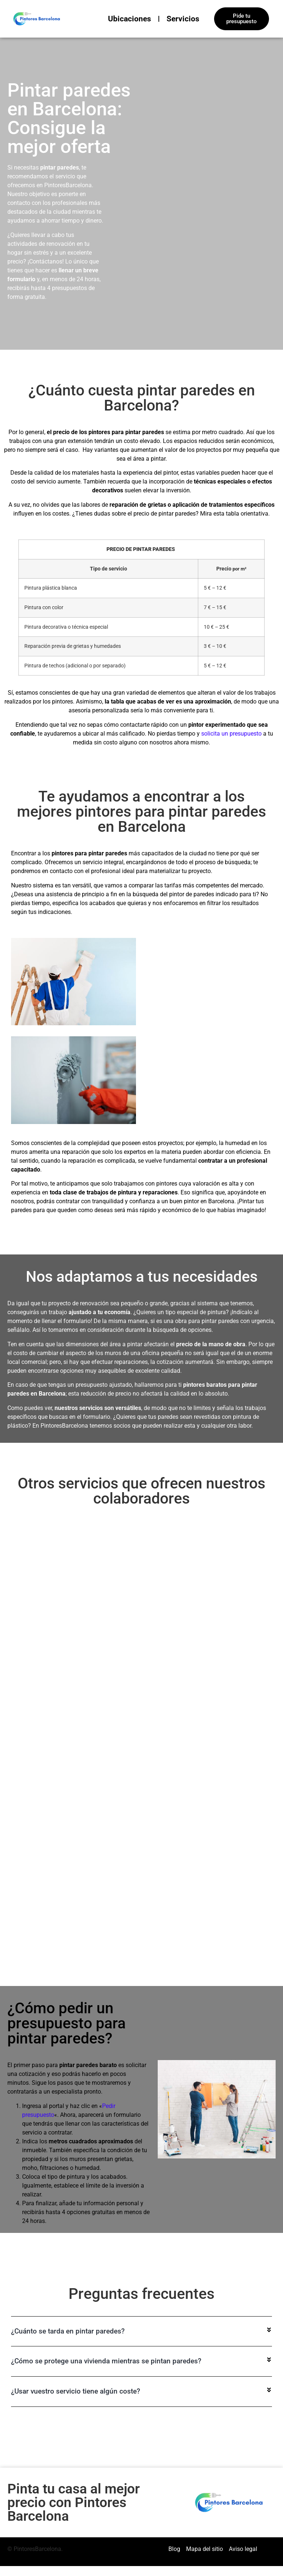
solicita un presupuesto (231, 733)
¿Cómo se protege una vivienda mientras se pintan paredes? (106, 2351)
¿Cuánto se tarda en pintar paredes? (68, 2321)
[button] (141, 2322)
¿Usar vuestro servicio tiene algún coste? (75, 2381)
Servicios (183, 18)
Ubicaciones (129, 18)
